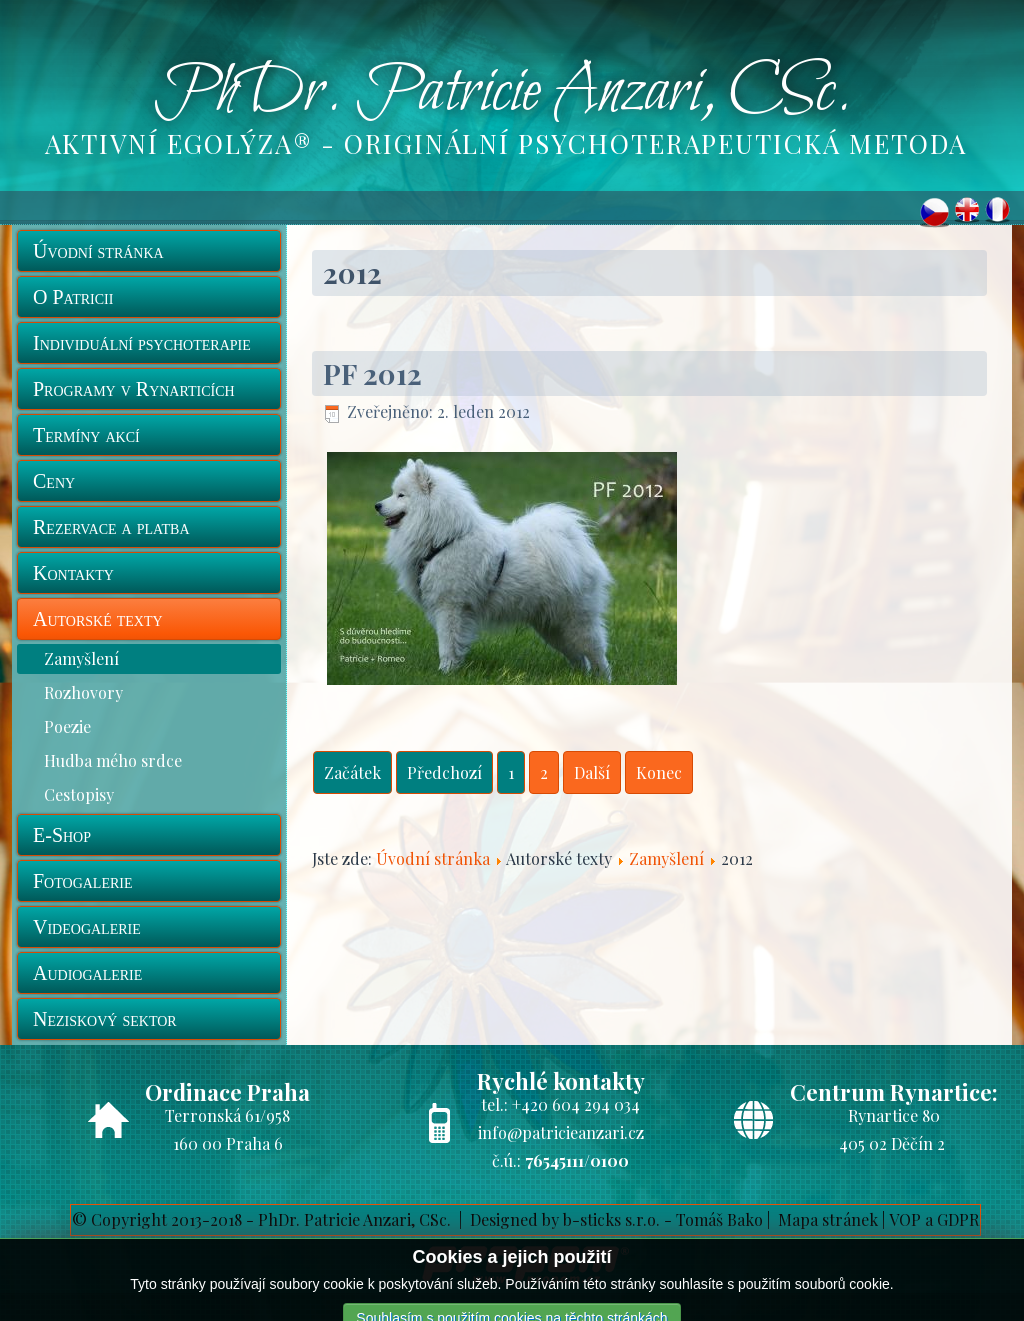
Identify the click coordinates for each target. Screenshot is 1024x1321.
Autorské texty (98, 619)
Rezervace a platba (111, 527)
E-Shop (62, 835)
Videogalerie (87, 927)
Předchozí (444, 772)
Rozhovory (83, 692)
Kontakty (73, 573)
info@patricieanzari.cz (561, 1132)
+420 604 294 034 (576, 1104)
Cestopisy (79, 794)
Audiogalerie (87, 973)
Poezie (67, 726)
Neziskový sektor (105, 1019)
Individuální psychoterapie (142, 343)
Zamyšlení (81, 658)
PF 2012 (372, 373)
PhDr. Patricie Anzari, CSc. (503, 93)
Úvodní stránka (98, 251)
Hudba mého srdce (113, 760)
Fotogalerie (83, 881)
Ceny (54, 481)
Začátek (352, 772)
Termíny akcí (86, 435)
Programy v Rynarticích (134, 389)
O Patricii (73, 297)
